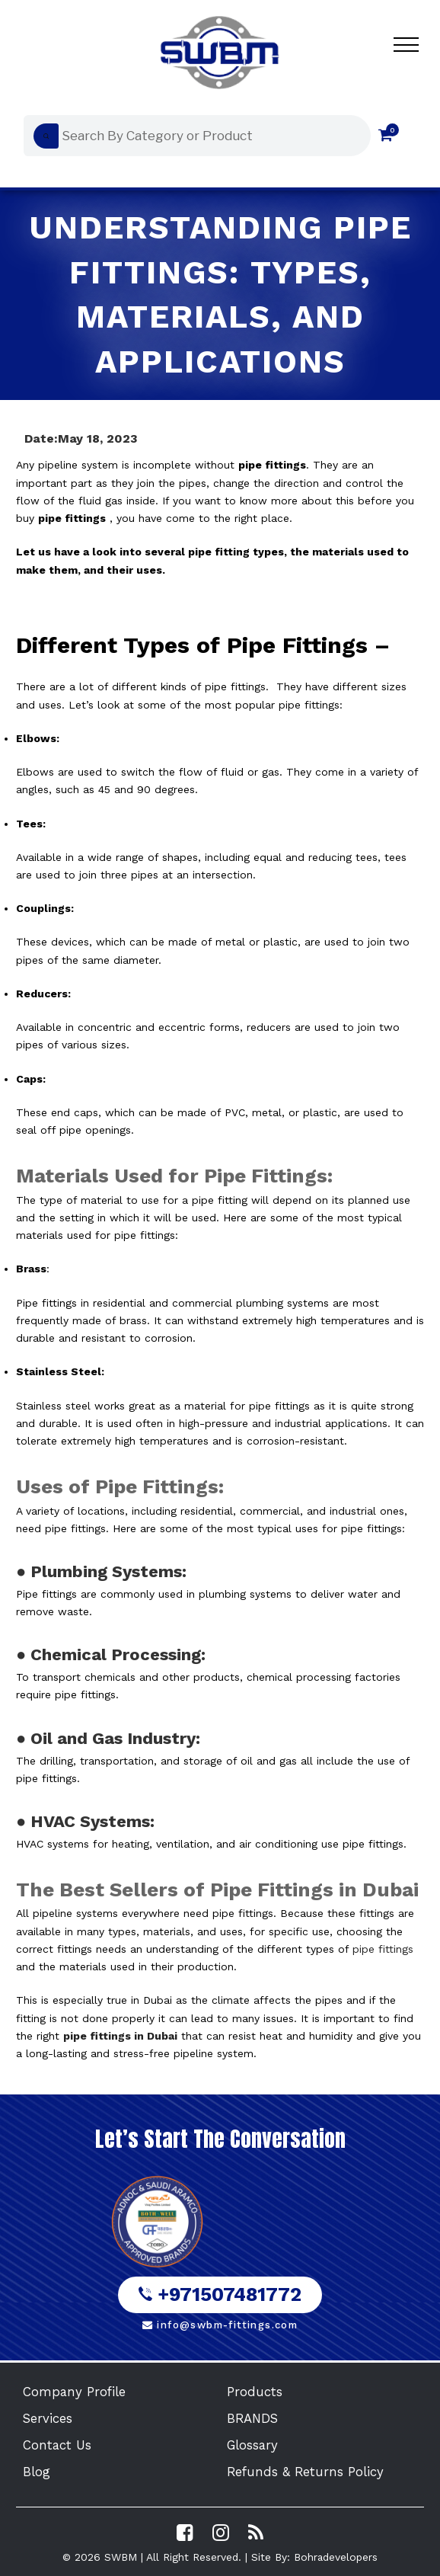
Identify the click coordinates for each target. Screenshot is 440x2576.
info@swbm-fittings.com (220, 2325)
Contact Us (57, 2445)
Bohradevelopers (336, 2557)
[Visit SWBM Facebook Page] (185, 2533)
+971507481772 (220, 2294)
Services (47, 2418)
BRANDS (252, 2418)
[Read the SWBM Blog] (255, 2533)
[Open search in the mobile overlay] (193, 135)
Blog (36, 2471)
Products (254, 2391)
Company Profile (74, 2391)
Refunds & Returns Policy (305, 2471)
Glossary (252, 2445)
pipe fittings (382, 1949)
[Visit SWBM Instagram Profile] (220, 2533)
